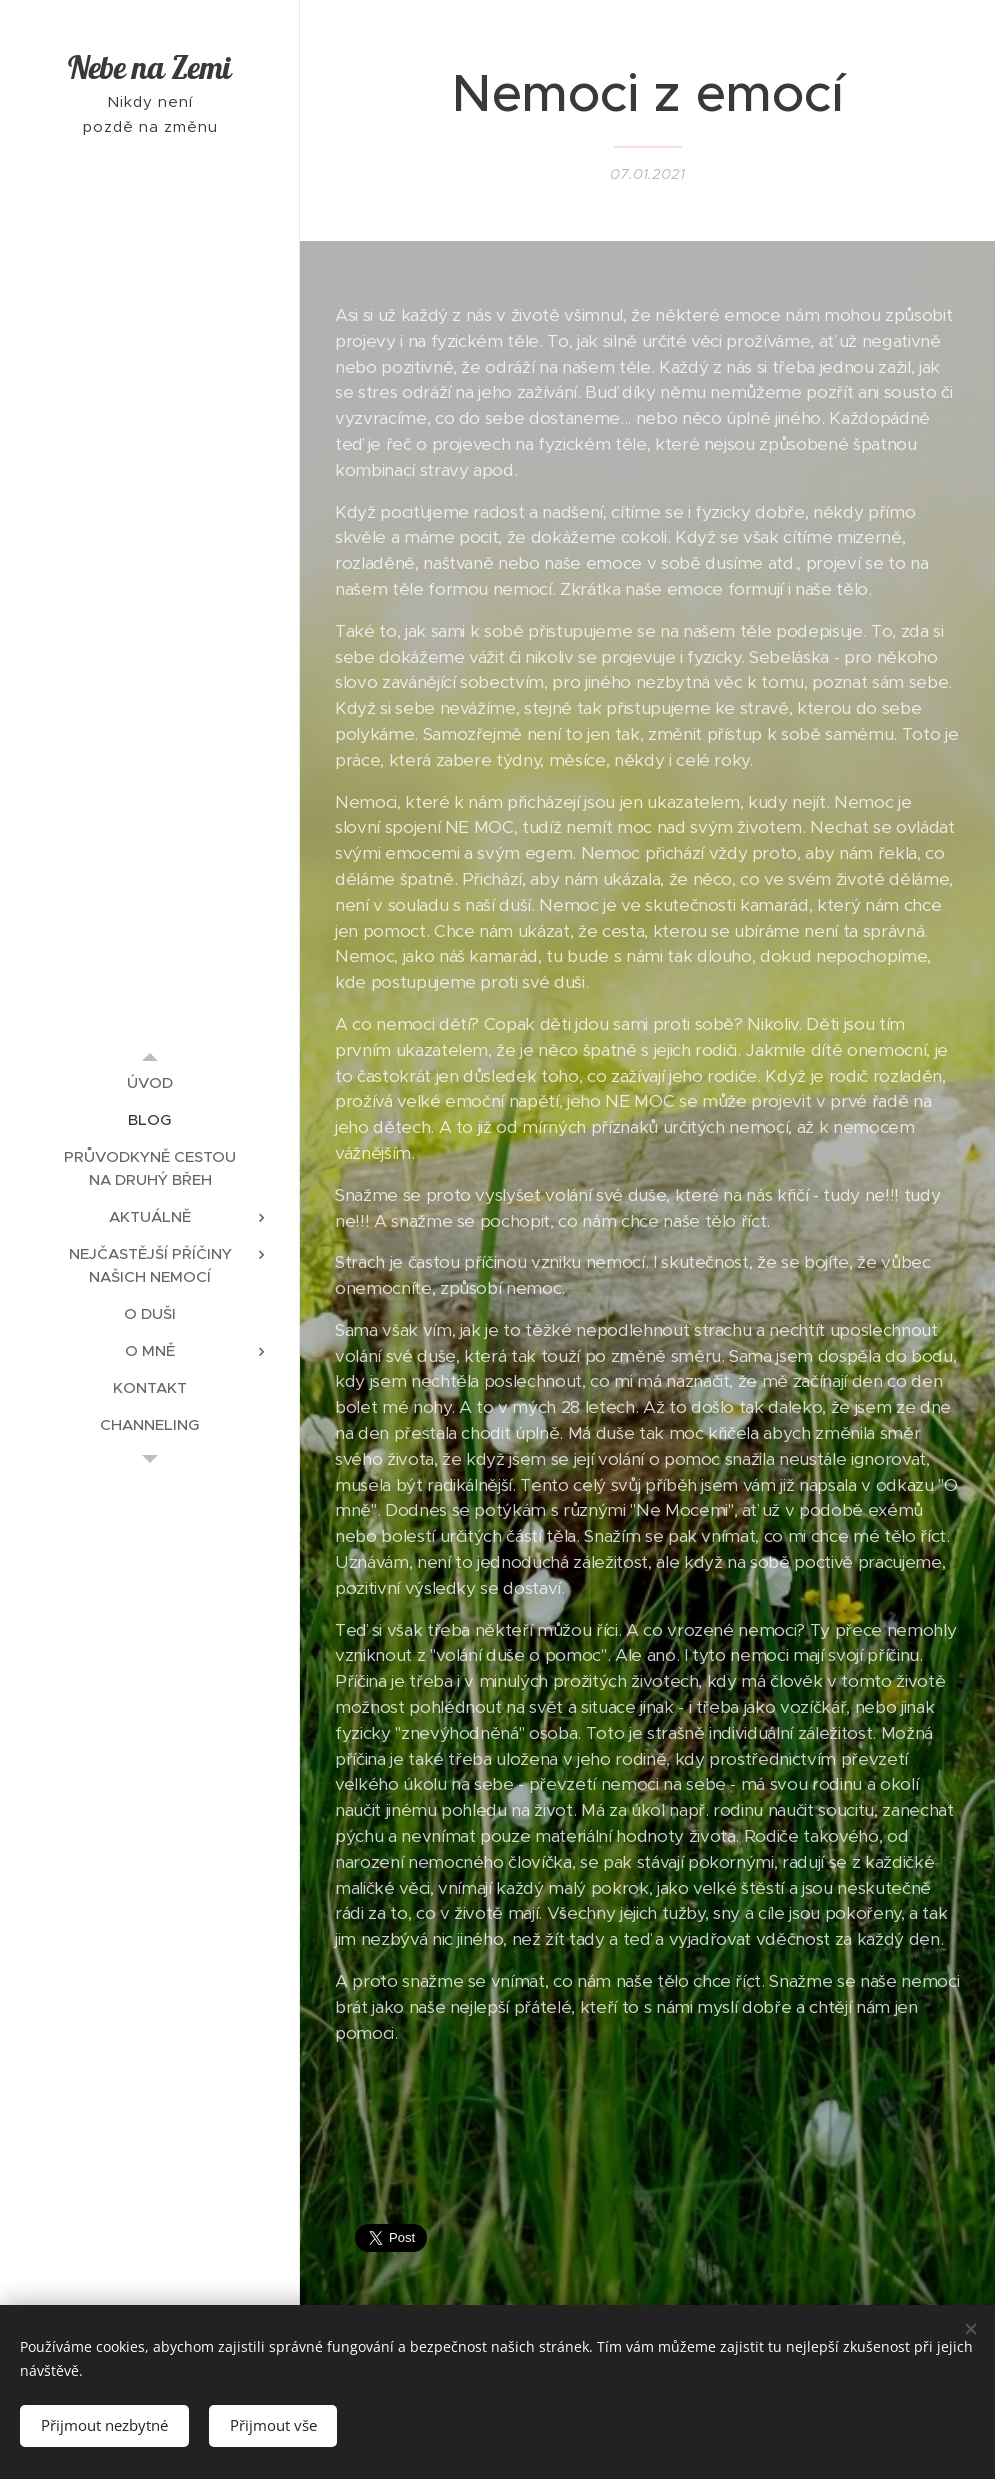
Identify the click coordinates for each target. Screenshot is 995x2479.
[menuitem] (150, 1082)
